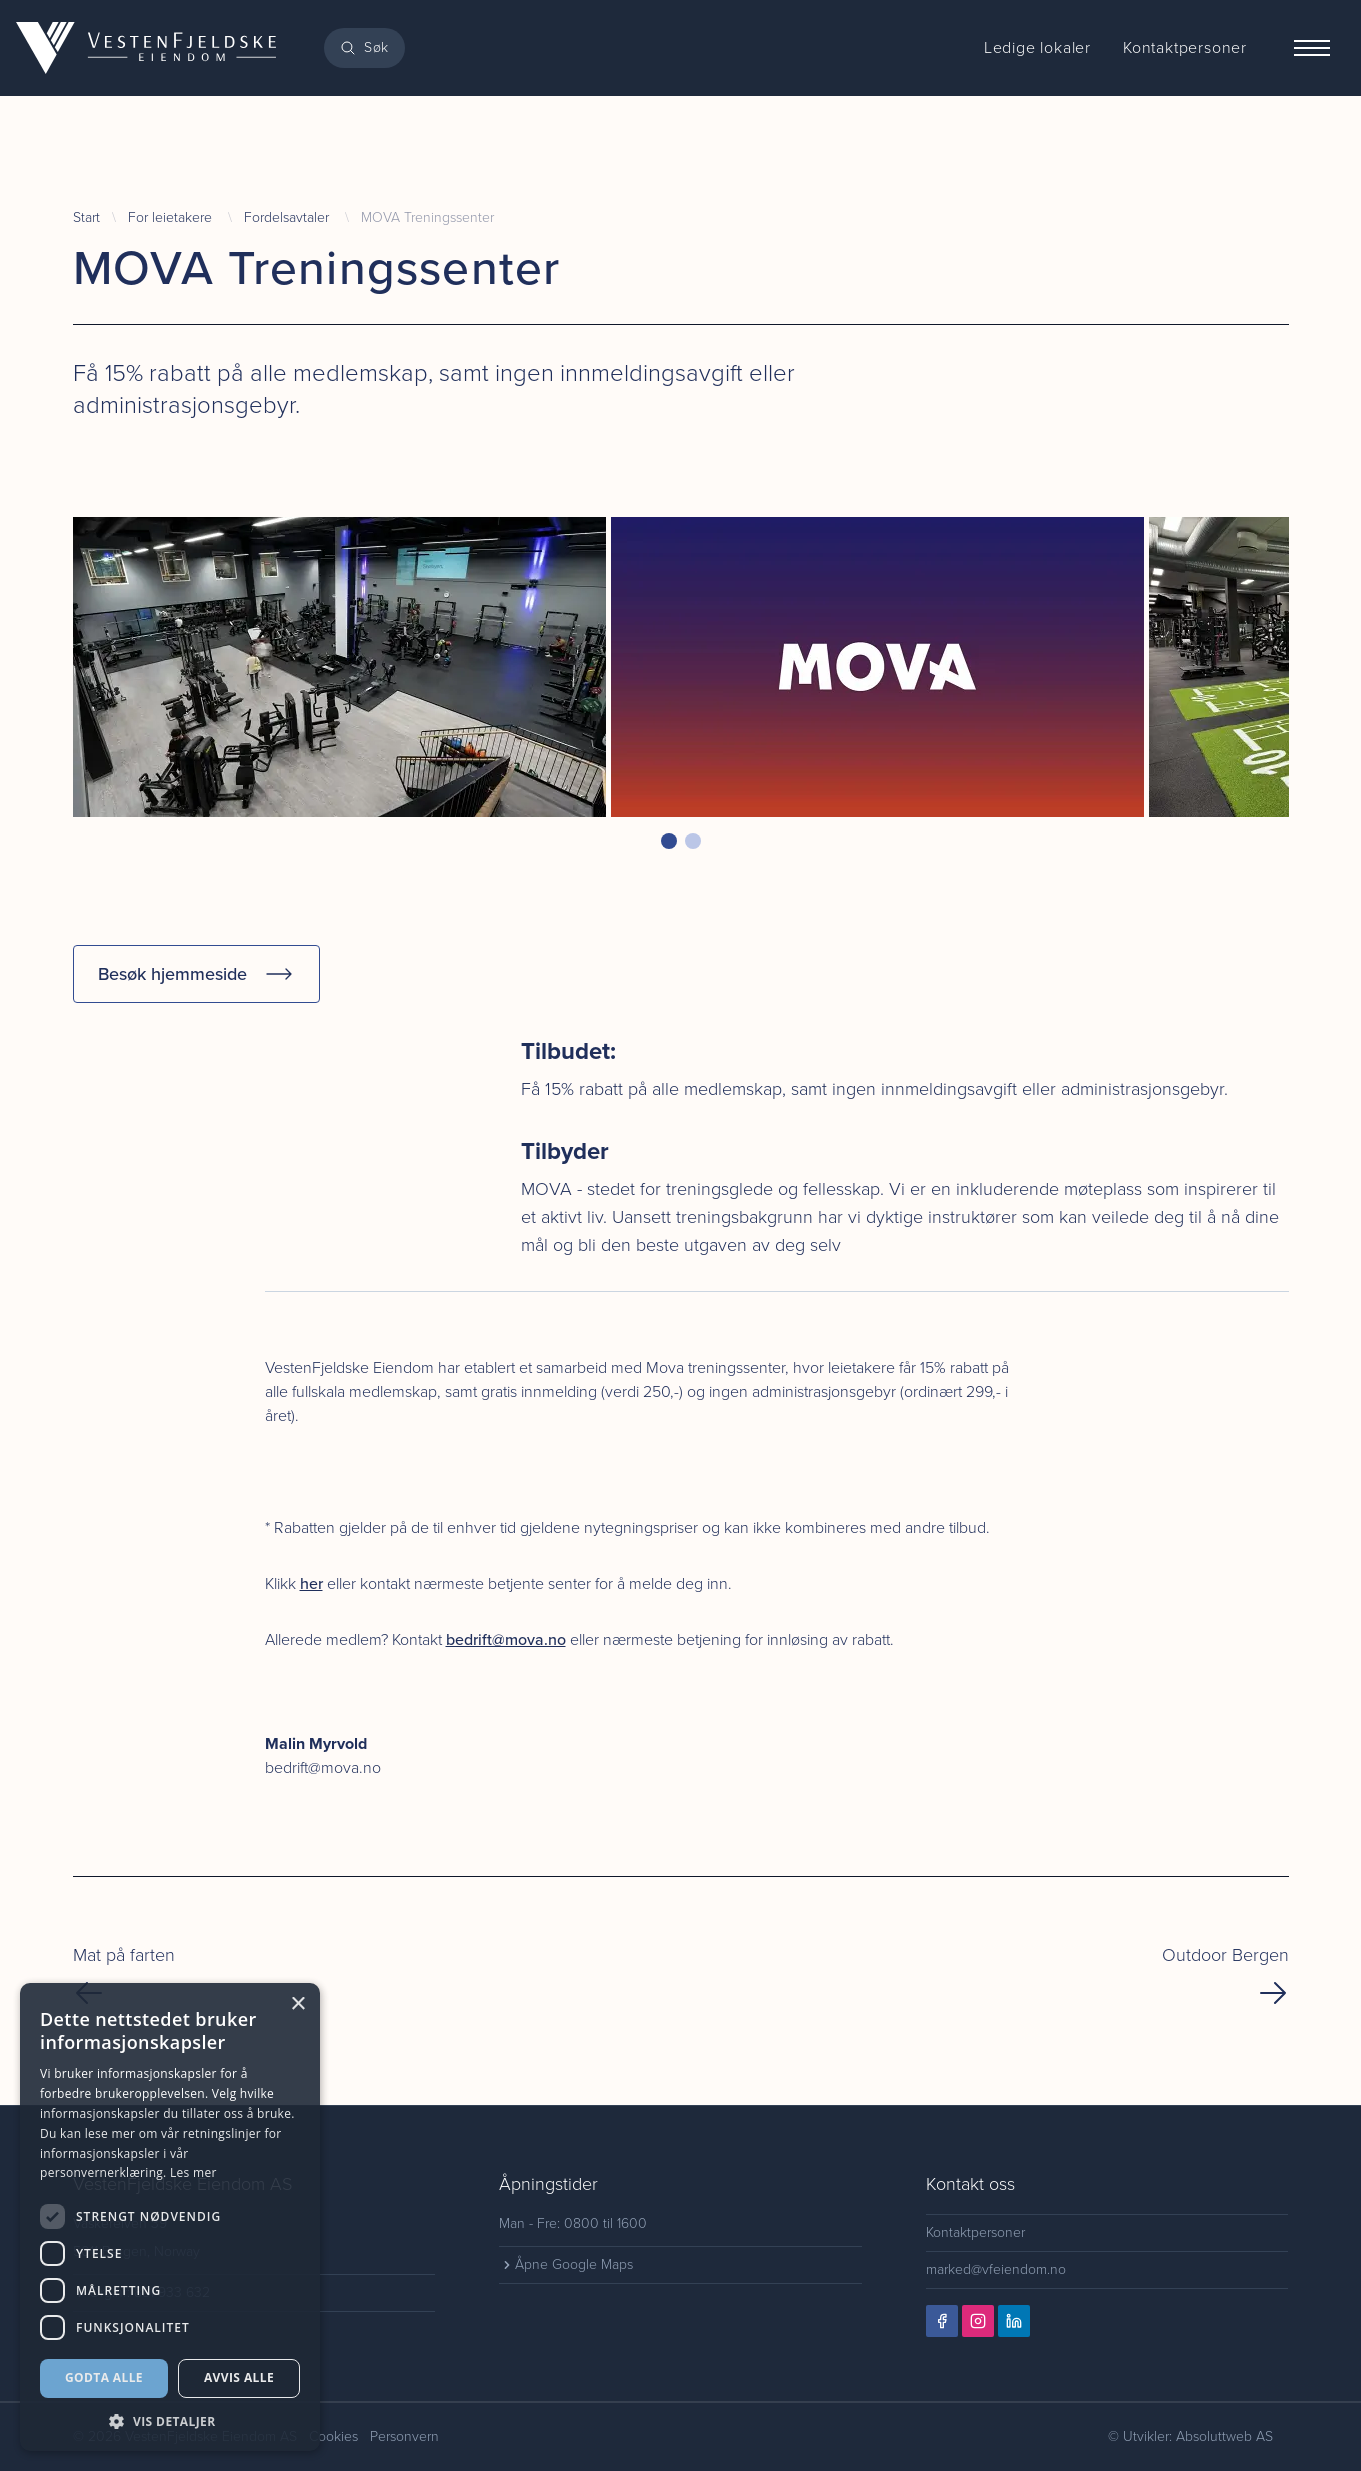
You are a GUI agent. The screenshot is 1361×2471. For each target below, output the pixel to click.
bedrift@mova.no (506, 1639)
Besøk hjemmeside (196, 974)
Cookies (333, 2436)
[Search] (364, 48)
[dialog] (170, 2217)
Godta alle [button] (104, 2377)
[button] (669, 841)
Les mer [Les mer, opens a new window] (193, 2172)
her (311, 1583)
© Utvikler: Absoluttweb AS (1190, 2436)
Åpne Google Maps (566, 2264)
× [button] (297, 2004)
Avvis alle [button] (239, 2377)
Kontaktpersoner (975, 2232)
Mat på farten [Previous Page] (124, 1975)
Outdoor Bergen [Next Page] (1225, 1975)
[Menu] (1312, 48)
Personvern (404, 2436)
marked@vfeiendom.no (996, 2269)
